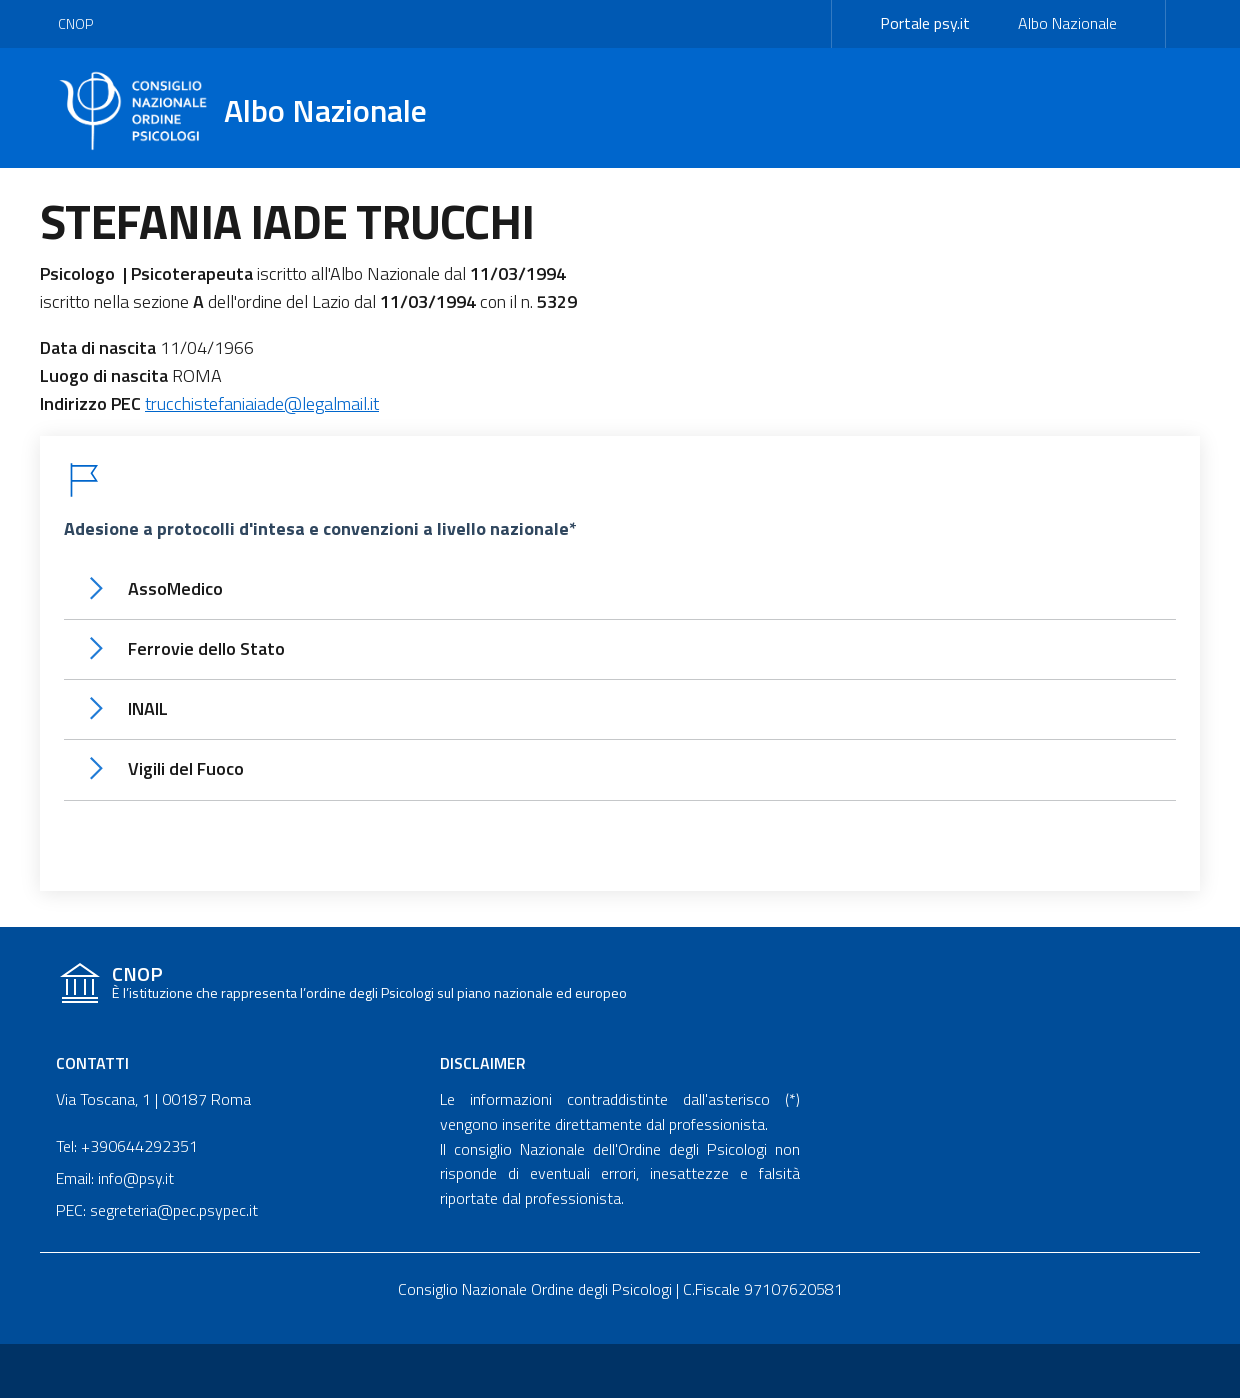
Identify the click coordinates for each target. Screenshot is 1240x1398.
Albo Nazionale (1067, 23)
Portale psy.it (925, 23)
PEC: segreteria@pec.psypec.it (157, 1210)
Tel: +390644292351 (127, 1146)
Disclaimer (483, 1063)
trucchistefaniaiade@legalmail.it (262, 403)
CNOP (75, 23)
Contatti (92, 1063)
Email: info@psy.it (115, 1178)
